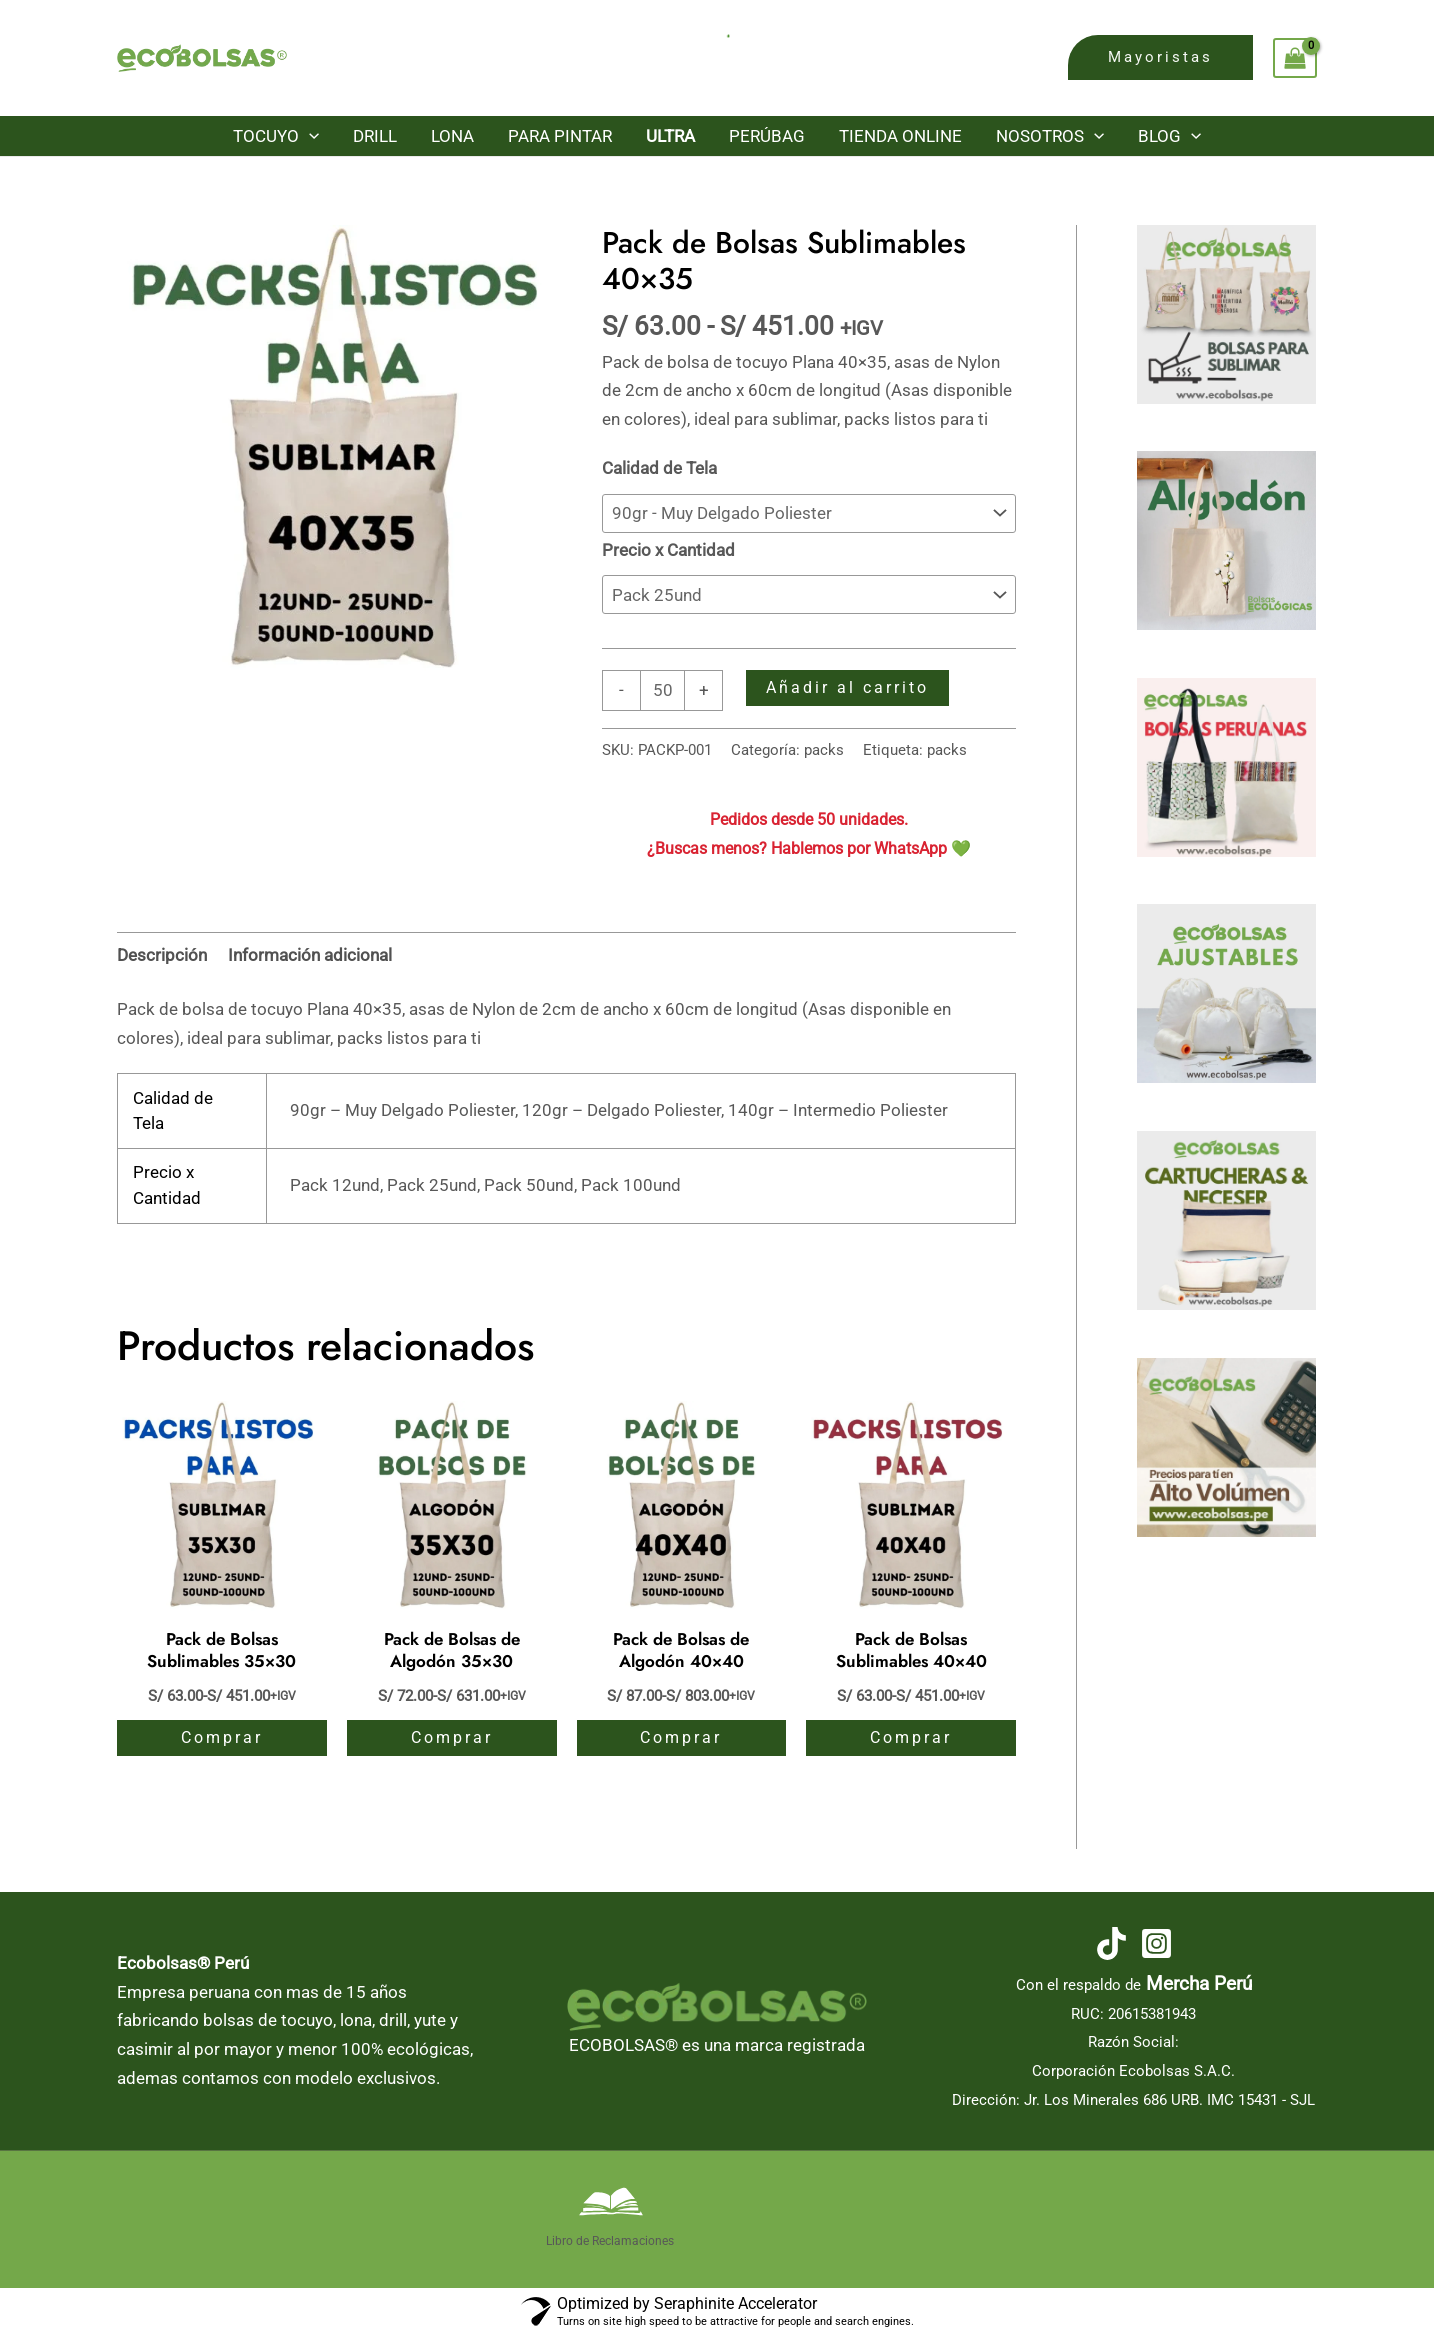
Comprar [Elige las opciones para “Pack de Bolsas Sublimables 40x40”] (911, 1737)
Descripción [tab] (162, 955)
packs (824, 750)
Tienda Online (900, 136)
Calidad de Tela (659, 468)
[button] (1160, 57)
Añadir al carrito (847, 687)
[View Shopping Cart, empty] (1295, 58)
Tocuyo (276, 136)
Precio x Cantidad (668, 550)
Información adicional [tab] (310, 955)
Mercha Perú (1199, 1984)
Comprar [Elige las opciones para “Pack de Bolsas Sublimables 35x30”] (222, 1737)
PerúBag (767, 136)
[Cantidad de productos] (662, 690)
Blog (1169, 136)
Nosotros (1050, 136)
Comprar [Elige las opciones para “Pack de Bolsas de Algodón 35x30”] (452, 1737)
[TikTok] (1111, 1943)
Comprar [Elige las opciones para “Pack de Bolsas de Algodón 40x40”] (681, 1737)
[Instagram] (1156, 1943)
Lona (452, 136)
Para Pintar (560, 136)
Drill (375, 136)
